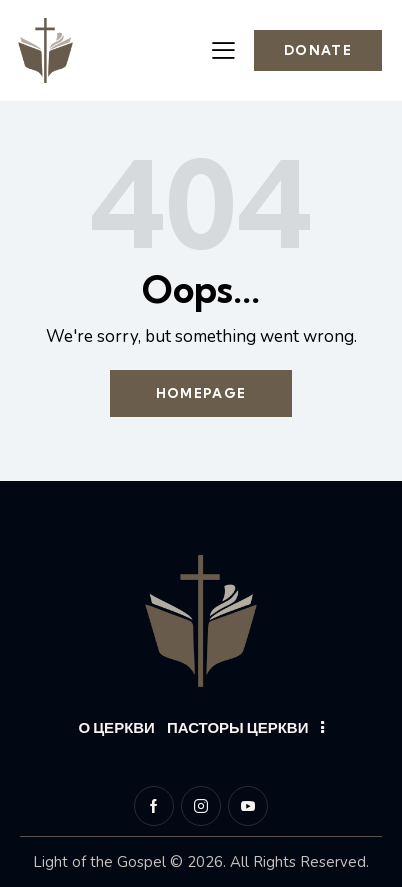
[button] (223, 50)
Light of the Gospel (99, 862)
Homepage (201, 393)
